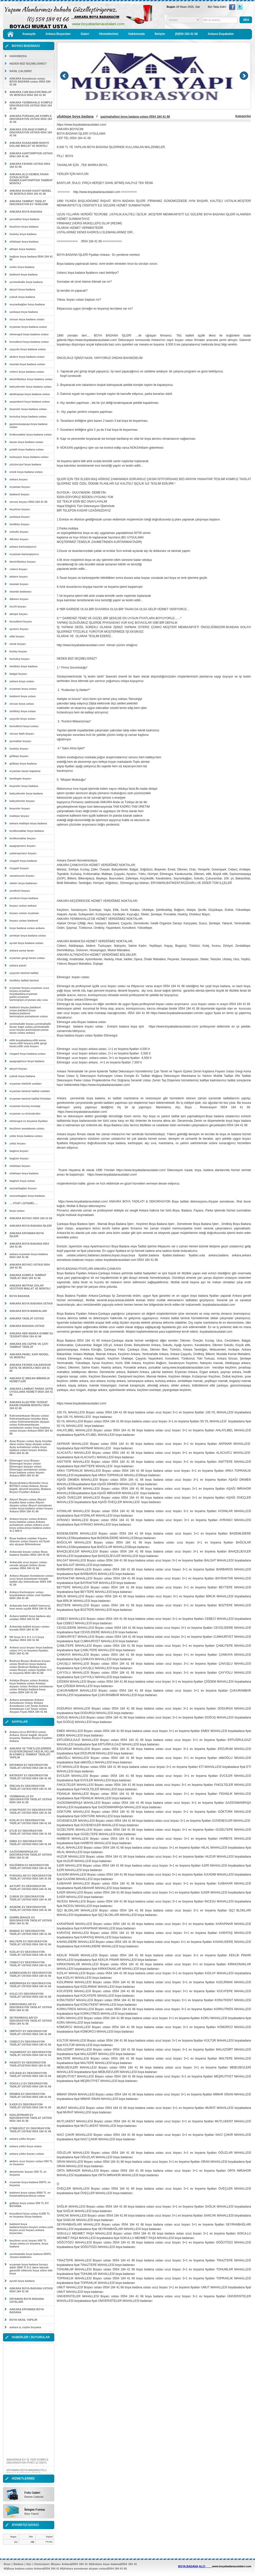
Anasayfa (28, 34)
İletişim (160, 34)
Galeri (85, 34)
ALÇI (205, 2566)
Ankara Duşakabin (221, 34)
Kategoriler (243, 116)
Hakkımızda (136, 34)
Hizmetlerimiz (108, 34)
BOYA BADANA (188, 2566)
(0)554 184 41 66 (186, 34)
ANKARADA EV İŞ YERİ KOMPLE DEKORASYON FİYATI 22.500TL (27, 2469)
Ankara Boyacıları (57, 34)
